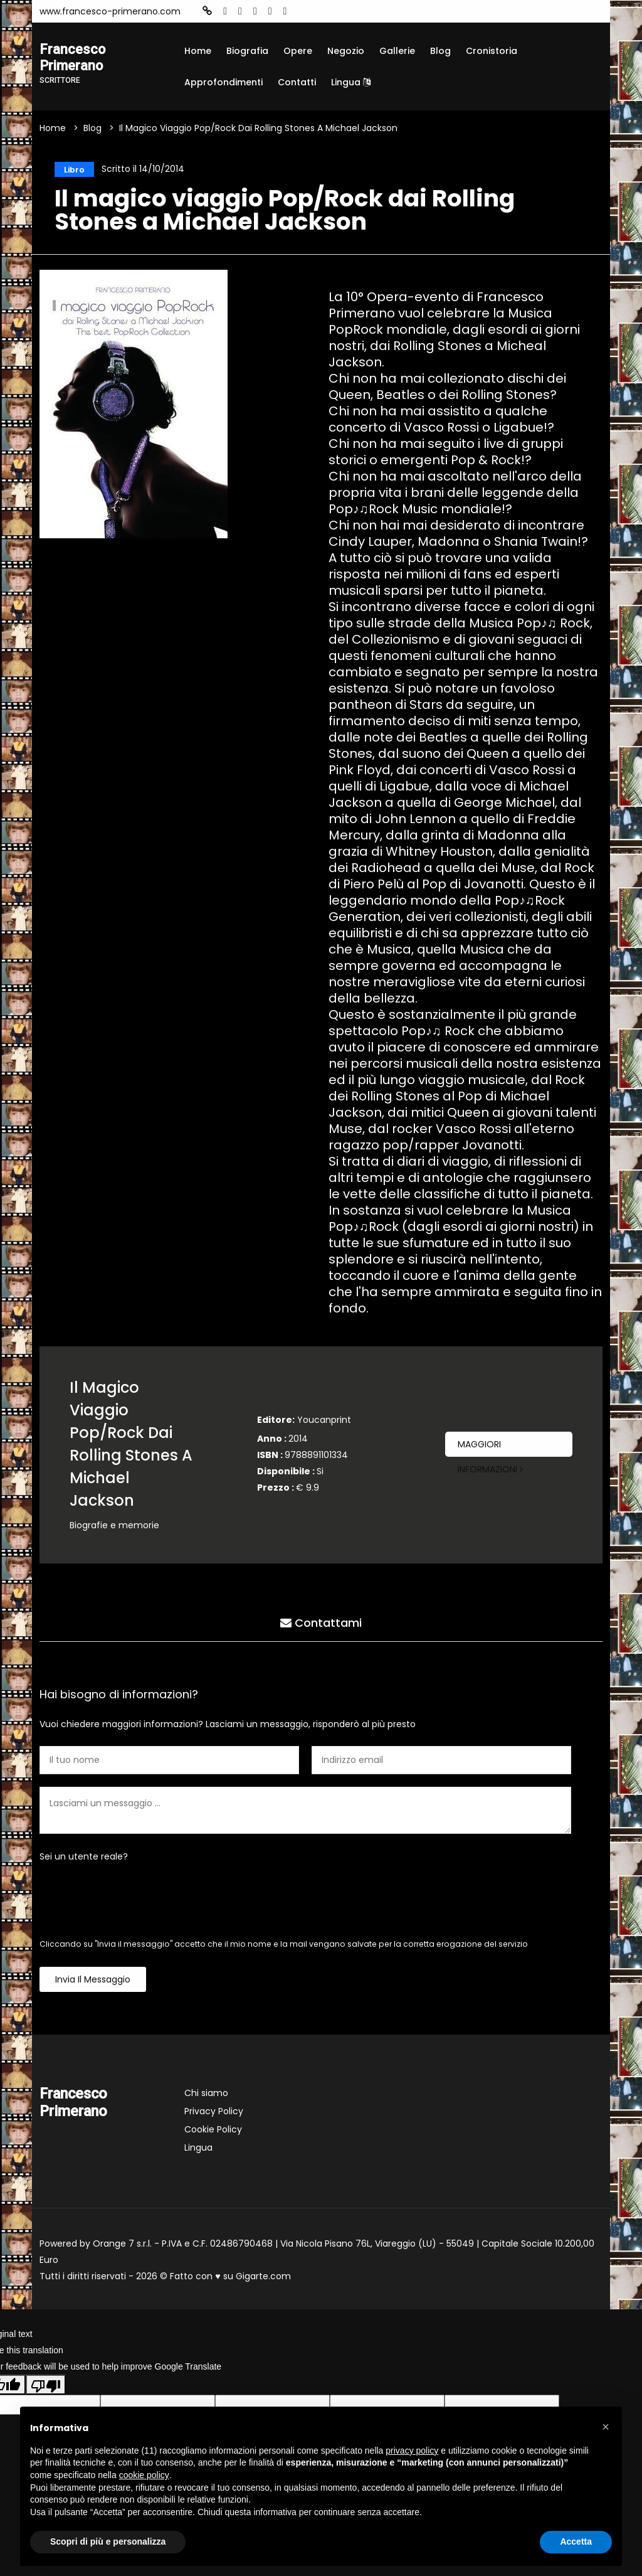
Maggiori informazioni (490, 1449)
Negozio (345, 51)
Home (197, 51)
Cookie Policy (213, 2131)
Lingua (351, 82)
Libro (71, 169)
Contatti (297, 82)
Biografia (247, 51)
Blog (440, 51)
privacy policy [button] (412, 2451)
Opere (297, 51)
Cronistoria (491, 51)
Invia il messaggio (92, 1981)
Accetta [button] (576, 2541)
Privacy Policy (213, 2113)
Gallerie (397, 51)
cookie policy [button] (144, 2475)
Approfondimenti (223, 82)
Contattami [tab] (321, 1622)
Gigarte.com (263, 2278)
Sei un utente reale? (83, 1858)
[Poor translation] (46, 2386)
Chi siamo (206, 2095)
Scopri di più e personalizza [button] (108, 2541)
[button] (606, 2427)
